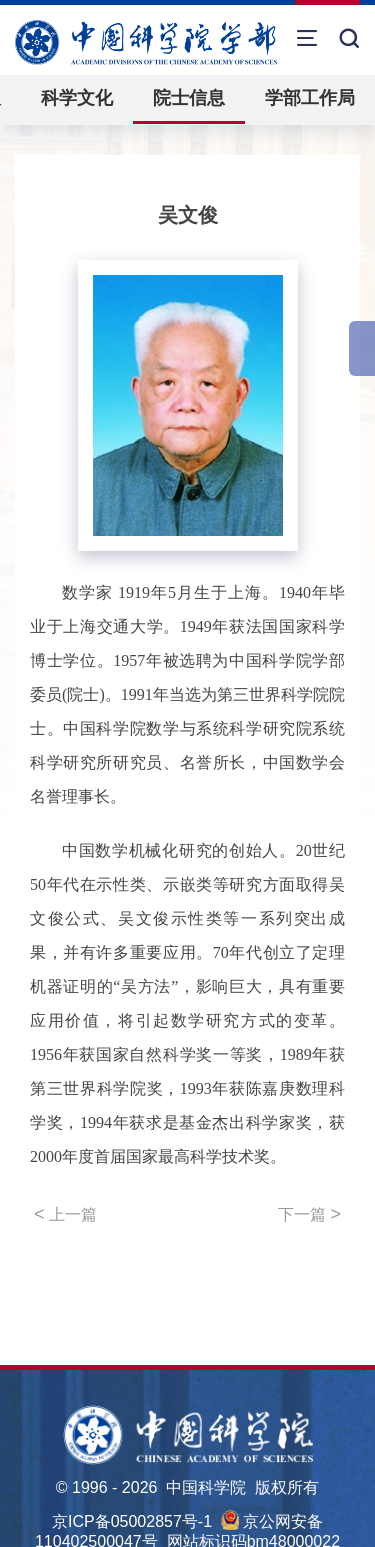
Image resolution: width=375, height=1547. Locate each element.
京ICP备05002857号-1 (132, 1521)
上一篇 (65, 1214)
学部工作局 (310, 98)
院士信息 (189, 98)
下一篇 (309, 1214)
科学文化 (77, 98)
